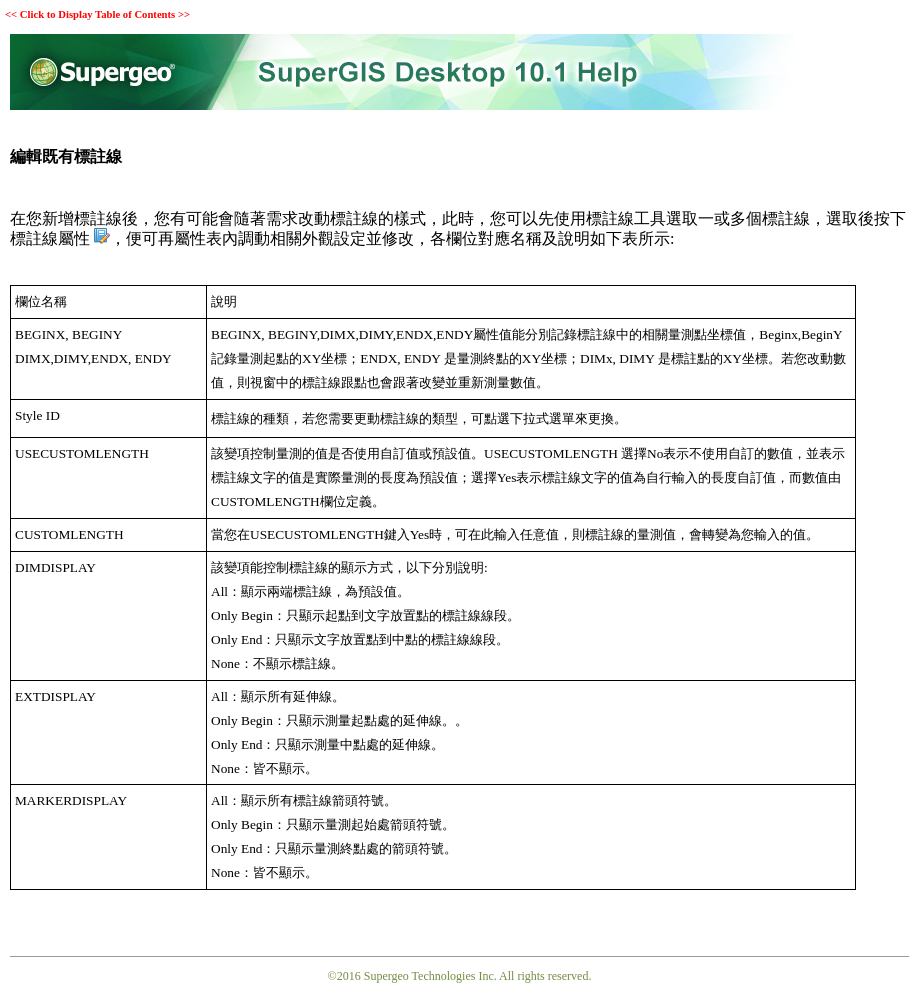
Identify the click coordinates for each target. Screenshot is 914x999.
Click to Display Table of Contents (97, 14)
